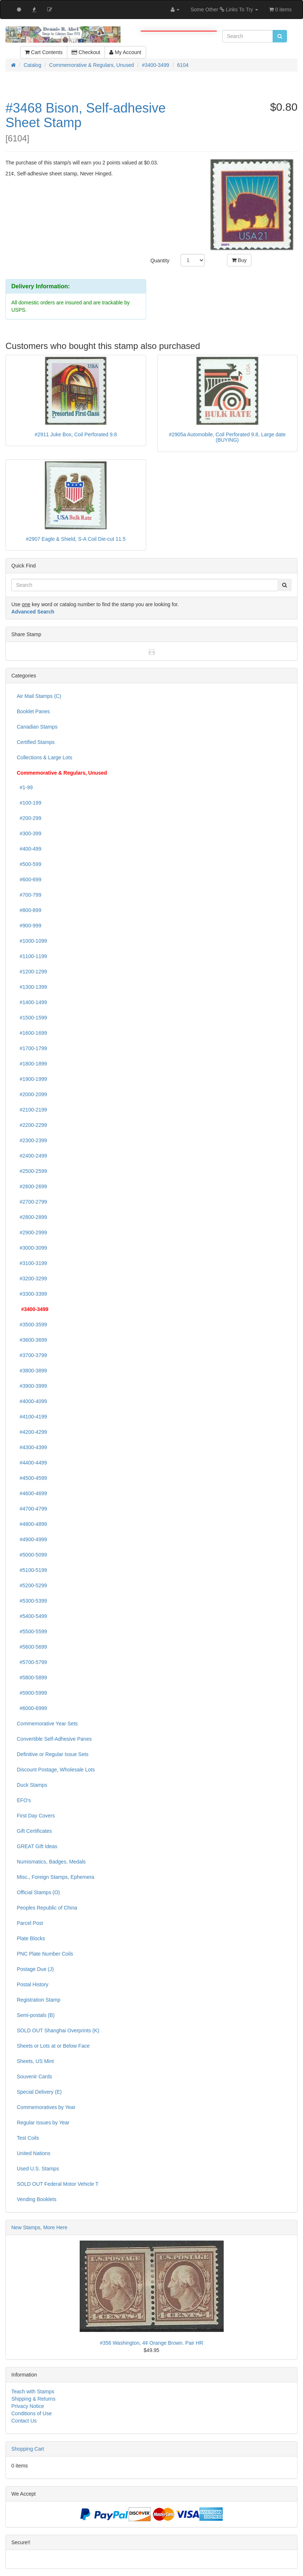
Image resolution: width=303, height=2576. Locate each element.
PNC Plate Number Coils (45, 1954)
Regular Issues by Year (43, 2122)
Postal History (32, 1984)
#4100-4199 (32, 1417)
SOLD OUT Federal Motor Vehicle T (58, 2184)
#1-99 (25, 787)
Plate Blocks (31, 1938)
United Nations (33, 2153)
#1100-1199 (32, 956)
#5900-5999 (32, 1693)
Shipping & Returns (33, 2399)
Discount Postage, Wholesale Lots (56, 1770)
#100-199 (29, 803)
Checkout (86, 52)
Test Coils (28, 2138)
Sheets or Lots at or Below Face (53, 2046)
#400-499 (29, 849)
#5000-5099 (32, 1555)
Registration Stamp (38, 2000)
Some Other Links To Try (224, 9)
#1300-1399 (32, 987)
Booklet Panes (33, 711)
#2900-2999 (32, 1232)
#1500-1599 (32, 1018)
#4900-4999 (32, 1539)
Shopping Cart (27, 2449)
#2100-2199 (32, 1110)
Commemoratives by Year (46, 2107)
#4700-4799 (32, 1509)
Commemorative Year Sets (47, 1723)
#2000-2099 (32, 1094)
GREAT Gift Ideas (37, 1846)
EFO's (24, 1800)
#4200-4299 (32, 1432)
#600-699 (29, 879)
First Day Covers (36, 1816)
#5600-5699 (32, 1647)
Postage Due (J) (35, 1969)
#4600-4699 (32, 1493)
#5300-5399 (32, 1601)
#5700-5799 (32, 1662)
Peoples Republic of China (47, 1908)
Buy (239, 260)
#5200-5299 (32, 1585)
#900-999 (29, 925)
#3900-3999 (32, 1386)
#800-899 (29, 910)
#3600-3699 (32, 1340)
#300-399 (29, 833)
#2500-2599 (32, 1171)
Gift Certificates (34, 1831)
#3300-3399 (32, 1294)
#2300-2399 (32, 1140)
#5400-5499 (32, 1616)
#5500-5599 (32, 1631)
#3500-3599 (32, 1324)
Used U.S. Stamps (38, 2169)
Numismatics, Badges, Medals (51, 1862)
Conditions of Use (31, 2413)
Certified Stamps (35, 742)
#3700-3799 (32, 1355)
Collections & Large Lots (44, 757)
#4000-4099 (32, 1401)
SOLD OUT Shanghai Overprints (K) (58, 2030)
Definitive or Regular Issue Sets (52, 1754)
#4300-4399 (32, 1447)
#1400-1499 (32, 1002)
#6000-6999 (32, 1708)
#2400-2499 (32, 1156)
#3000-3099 (32, 1248)
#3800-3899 (32, 1371)
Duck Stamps (32, 1785)
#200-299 (29, 818)
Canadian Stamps (37, 727)
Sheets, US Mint (35, 2061)
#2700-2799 (32, 1202)
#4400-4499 (32, 1463)
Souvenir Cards (34, 2076)
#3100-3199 (32, 1263)
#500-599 (29, 864)
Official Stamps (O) (38, 1892)
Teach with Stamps (32, 2391)
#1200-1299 (32, 971)
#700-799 (29, 895)
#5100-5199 (32, 1570)
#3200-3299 (32, 1278)
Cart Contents (44, 52)
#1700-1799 (32, 1048)
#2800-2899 (32, 1217)
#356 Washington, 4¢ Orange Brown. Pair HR (151, 2343)
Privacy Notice (27, 2406)
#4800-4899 (32, 1524)
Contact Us (24, 2421)
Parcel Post (30, 1923)
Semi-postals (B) (35, 2015)
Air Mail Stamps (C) (39, 696)
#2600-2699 (32, 1186)
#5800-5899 (32, 1677)
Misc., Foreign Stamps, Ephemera (55, 1877)
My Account (125, 52)
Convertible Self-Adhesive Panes (54, 1739)
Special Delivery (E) (39, 2092)
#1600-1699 (32, 1033)
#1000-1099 (32, 941)
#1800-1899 (32, 1064)
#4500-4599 (32, 1478)
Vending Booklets (36, 2199)
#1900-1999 (32, 1079)
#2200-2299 (32, 1125)
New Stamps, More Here (39, 2227)
